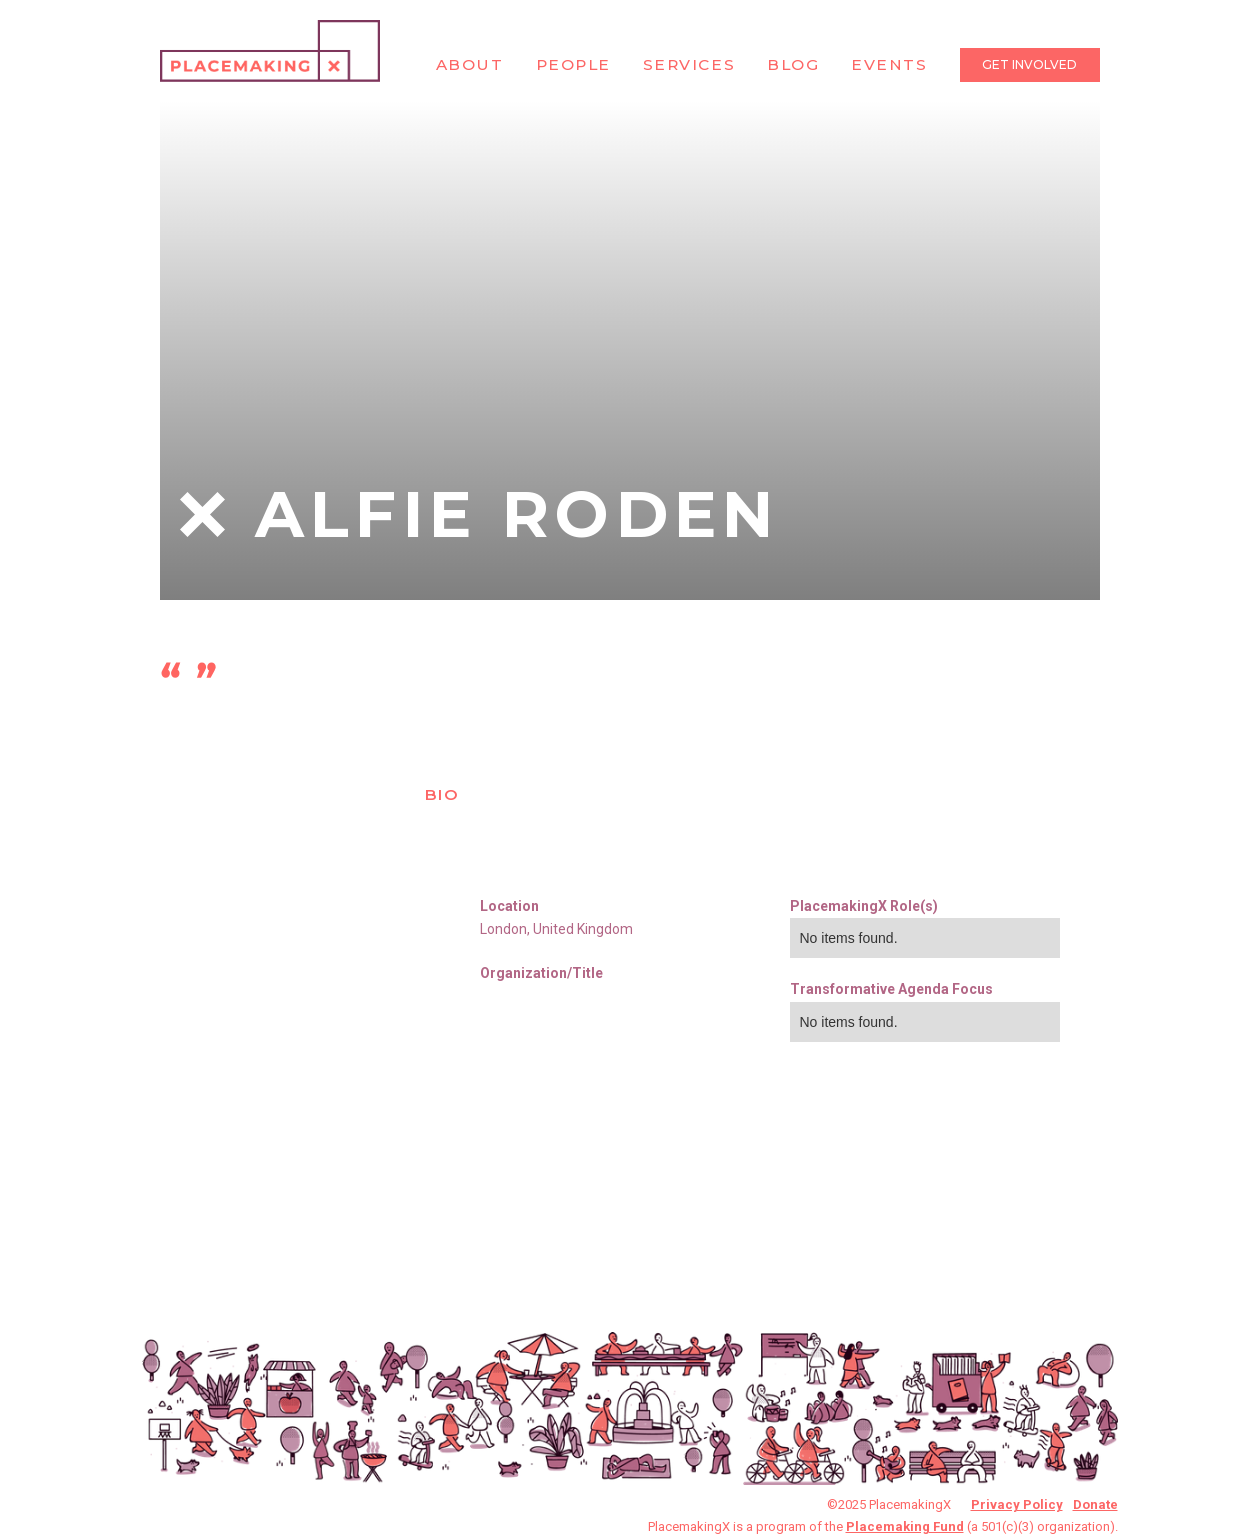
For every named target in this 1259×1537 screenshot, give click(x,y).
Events (889, 64)
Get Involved (1029, 64)
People (573, 64)
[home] (270, 51)
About (470, 64)
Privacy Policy (1017, 1504)
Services (689, 64)
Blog (793, 64)
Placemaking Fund (905, 1526)
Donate (1095, 1504)
